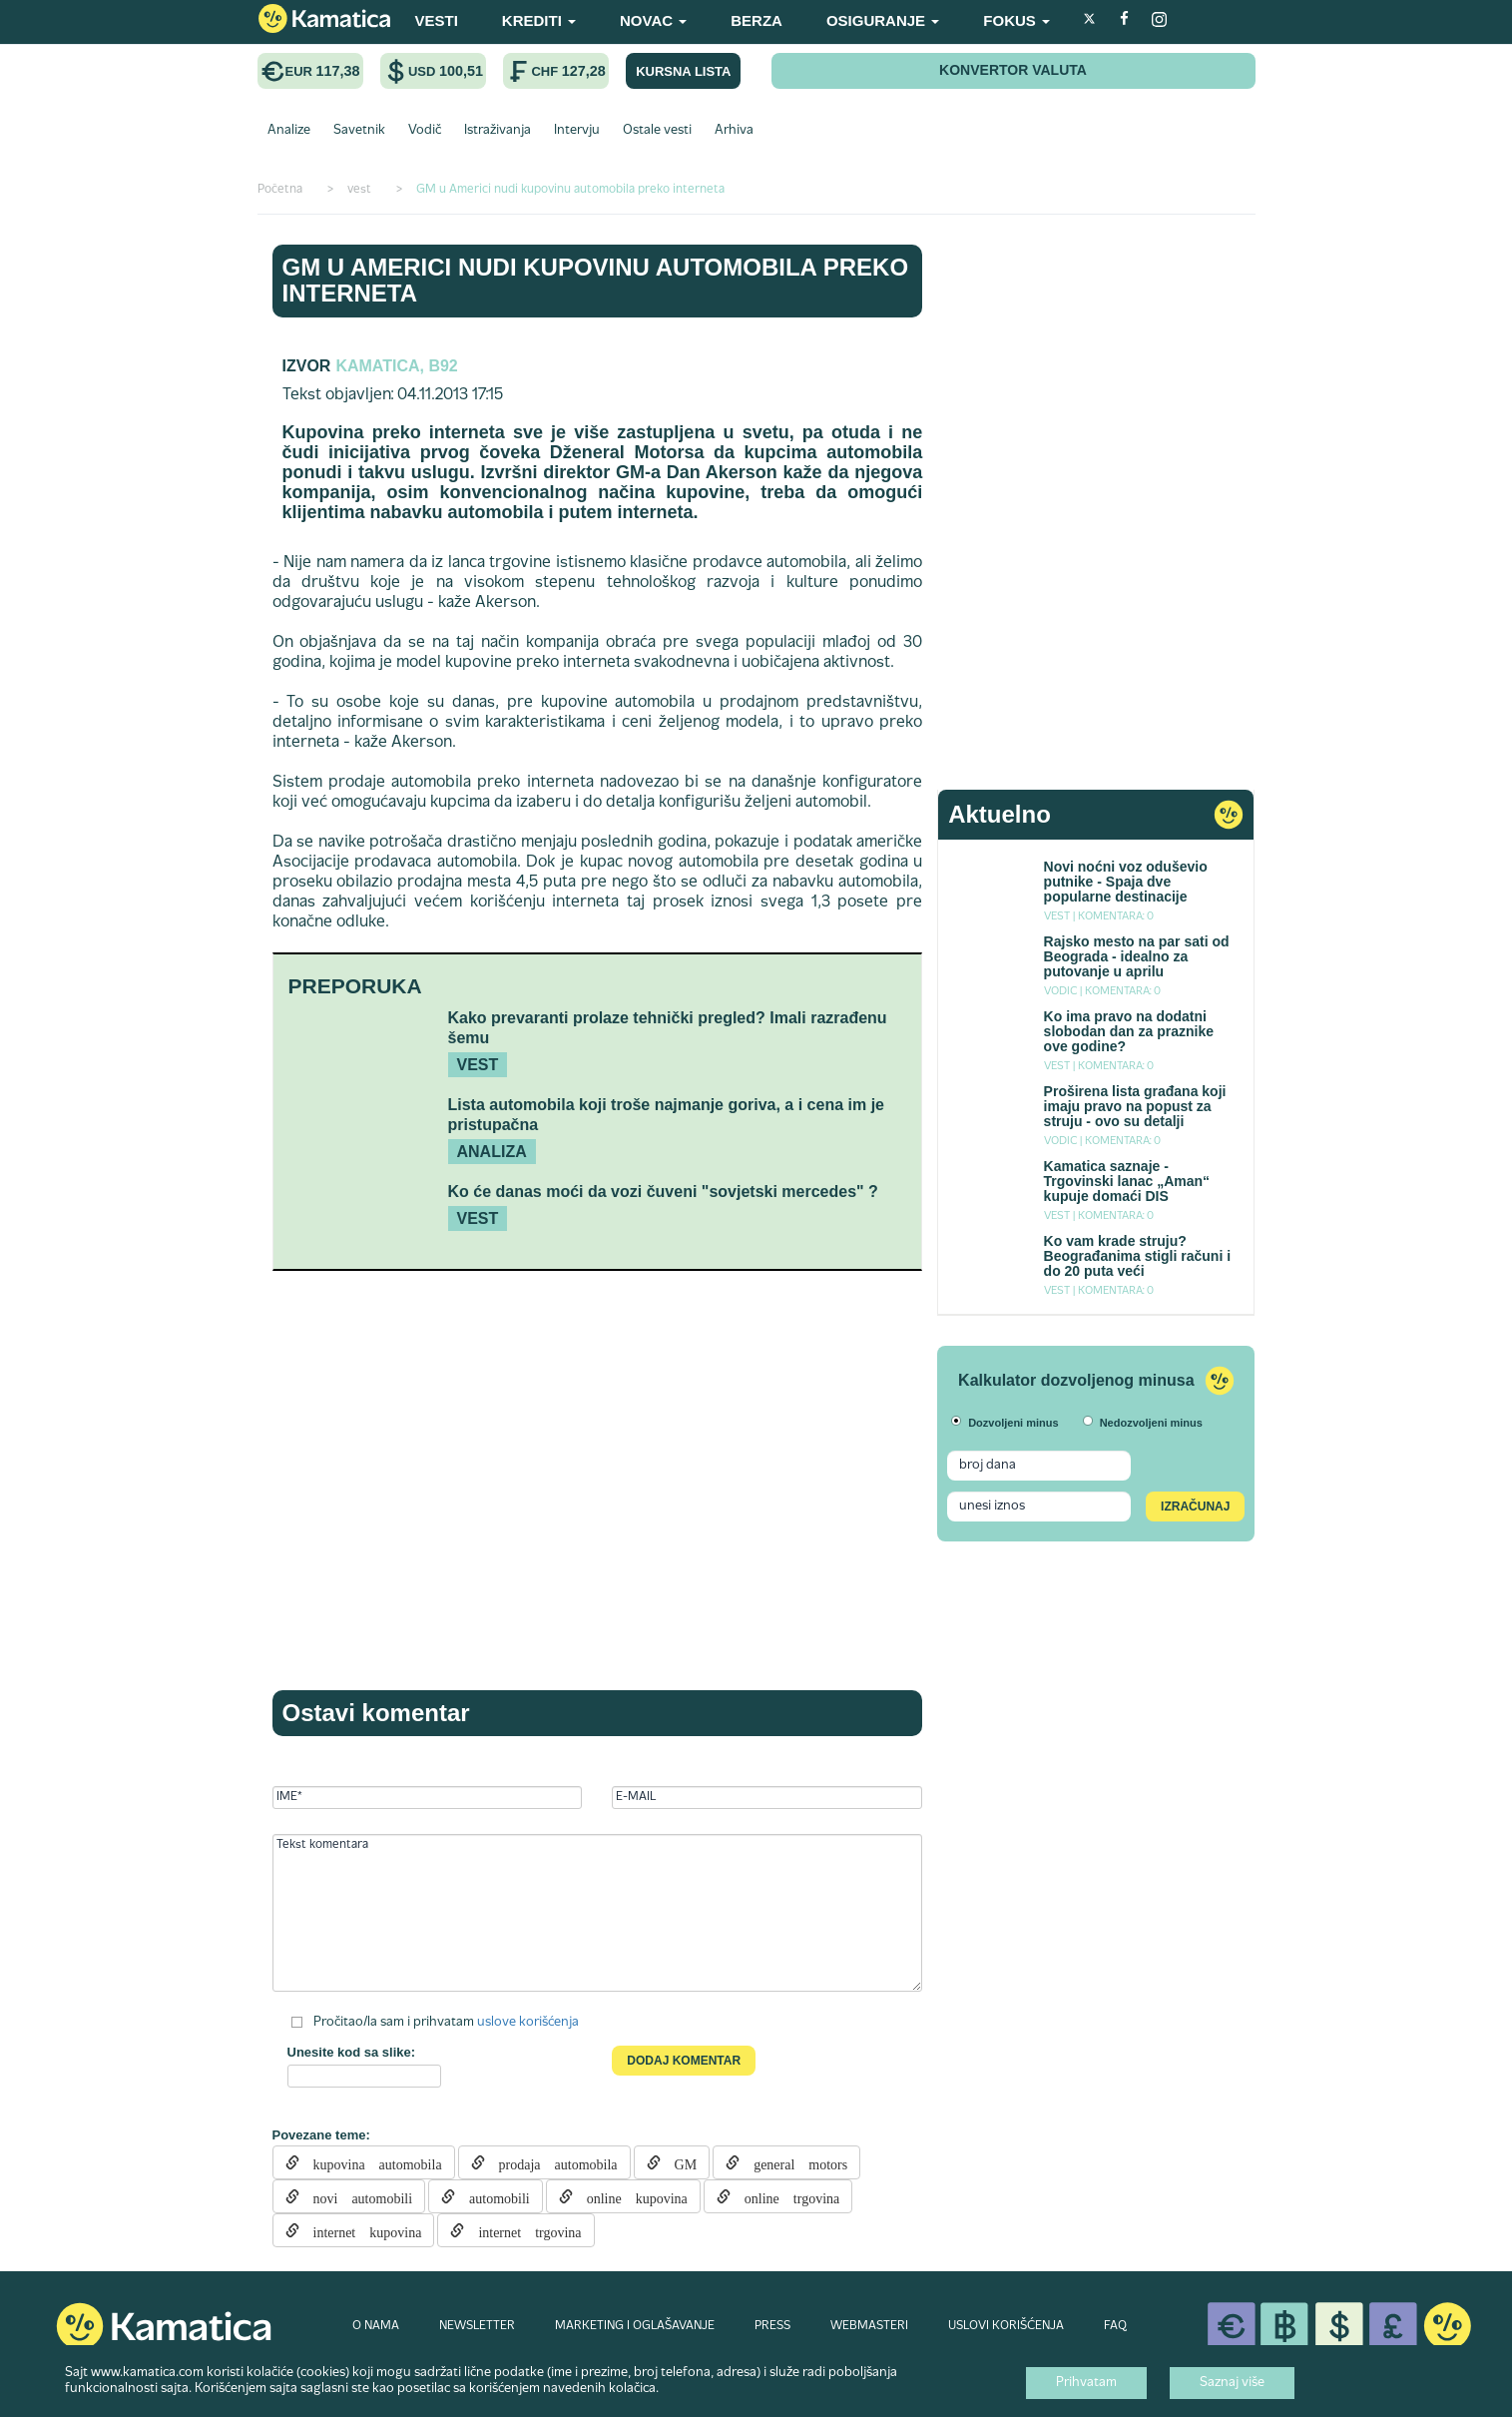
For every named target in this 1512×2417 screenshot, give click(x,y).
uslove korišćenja (528, 2023)
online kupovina (630, 2196)
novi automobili (356, 2196)
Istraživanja (497, 131)
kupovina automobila (370, 2162)
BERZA (756, 20)
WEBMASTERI (869, 2326)
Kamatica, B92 (396, 365)
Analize (288, 131)
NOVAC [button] (653, 20)
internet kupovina (360, 2230)
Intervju (577, 131)
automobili (492, 2196)
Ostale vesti (657, 131)
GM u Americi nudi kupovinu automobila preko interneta (595, 280)
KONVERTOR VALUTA (1013, 70)
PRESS (772, 2326)
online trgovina (785, 2196)
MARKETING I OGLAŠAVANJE (635, 2326)
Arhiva (734, 131)
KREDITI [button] (539, 20)
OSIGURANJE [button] (882, 20)
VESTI (436, 20)
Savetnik (359, 131)
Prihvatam (1086, 2383)
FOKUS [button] (1016, 20)
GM (679, 2162)
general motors (793, 2162)
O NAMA (375, 2326)
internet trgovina (522, 2230)
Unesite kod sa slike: (351, 2052)
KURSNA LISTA (683, 71)
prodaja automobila (551, 2162)
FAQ (1115, 2326)
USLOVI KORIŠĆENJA (1006, 2326)
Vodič (424, 131)
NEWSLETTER (477, 2326)
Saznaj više (1232, 2383)
